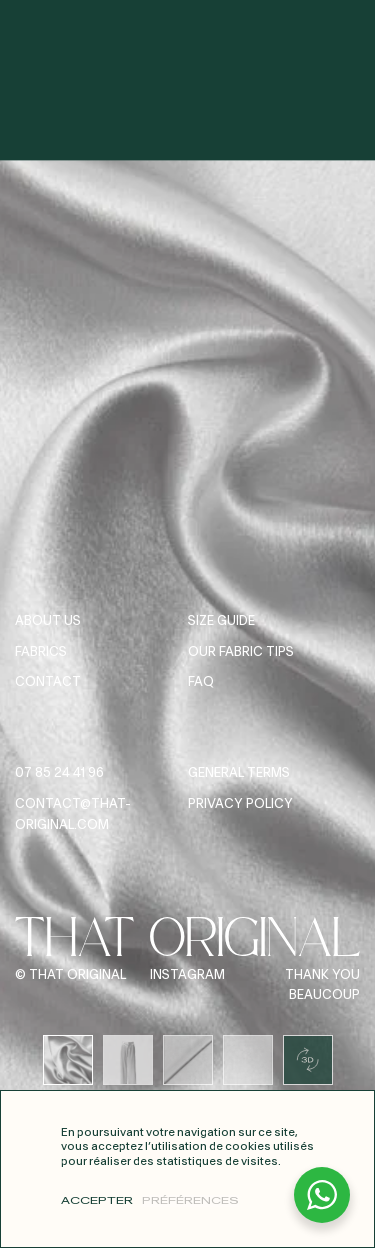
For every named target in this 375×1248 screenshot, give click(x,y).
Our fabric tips (241, 652)
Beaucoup (324, 995)
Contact (48, 682)
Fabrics (41, 652)
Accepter (97, 1201)
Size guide (221, 621)
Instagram (187, 975)
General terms (239, 773)
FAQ (201, 682)
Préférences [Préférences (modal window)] (190, 1201)
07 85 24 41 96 (59, 773)
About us (48, 621)
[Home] (188, 32)
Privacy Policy (240, 804)
